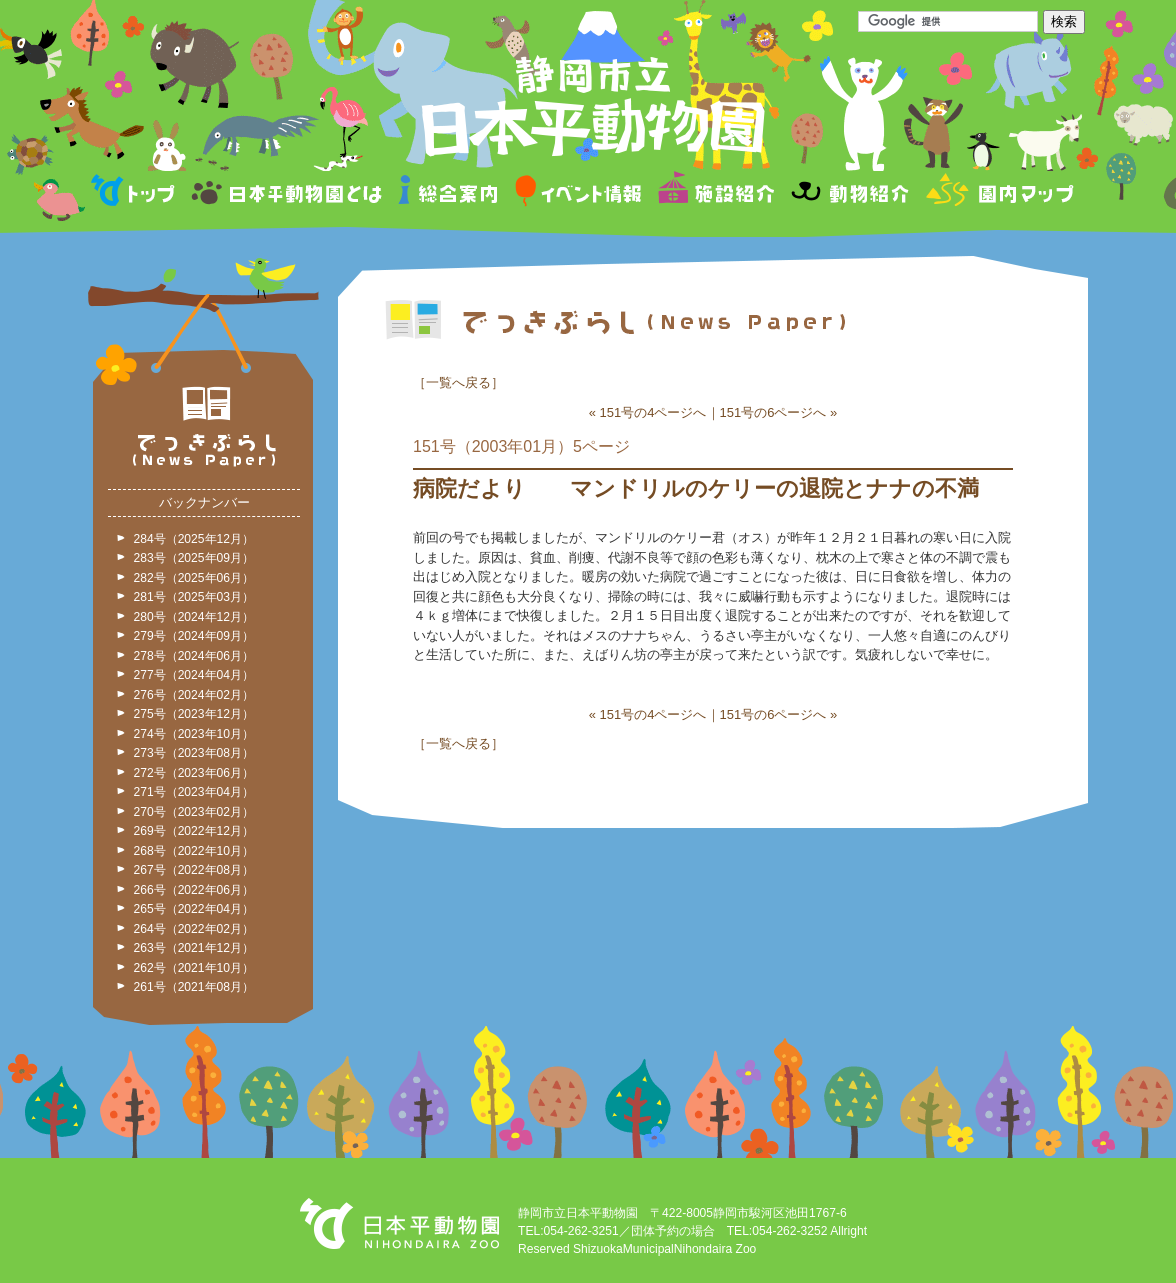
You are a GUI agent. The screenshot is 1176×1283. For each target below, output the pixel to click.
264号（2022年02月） (194, 929)
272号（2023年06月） (194, 773)
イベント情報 (578, 193)
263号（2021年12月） (194, 948)
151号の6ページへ (773, 412)
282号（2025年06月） (194, 578)
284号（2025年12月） (194, 539)
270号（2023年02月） (194, 812)
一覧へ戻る (458, 382)
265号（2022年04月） (194, 909)
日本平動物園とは (288, 193)
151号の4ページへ (653, 412)
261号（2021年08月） (194, 987)
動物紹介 (849, 193)
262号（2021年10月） (194, 968)
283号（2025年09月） (194, 558)
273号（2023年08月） (194, 753)
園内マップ (997, 193)
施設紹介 (716, 193)
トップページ (136, 193)
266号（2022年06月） (194, 890)
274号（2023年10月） (194, 734)
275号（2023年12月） (194, 714)
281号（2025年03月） (194, 597)
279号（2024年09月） (194, 636)
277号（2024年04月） (194, 675)
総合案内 (449, 193)
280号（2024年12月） (194, 617)
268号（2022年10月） (194, 851)
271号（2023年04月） (194, 792)
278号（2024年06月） (194, 656)
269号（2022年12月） (194, 831)
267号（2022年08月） (194, 870)
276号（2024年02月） (194, 695)
